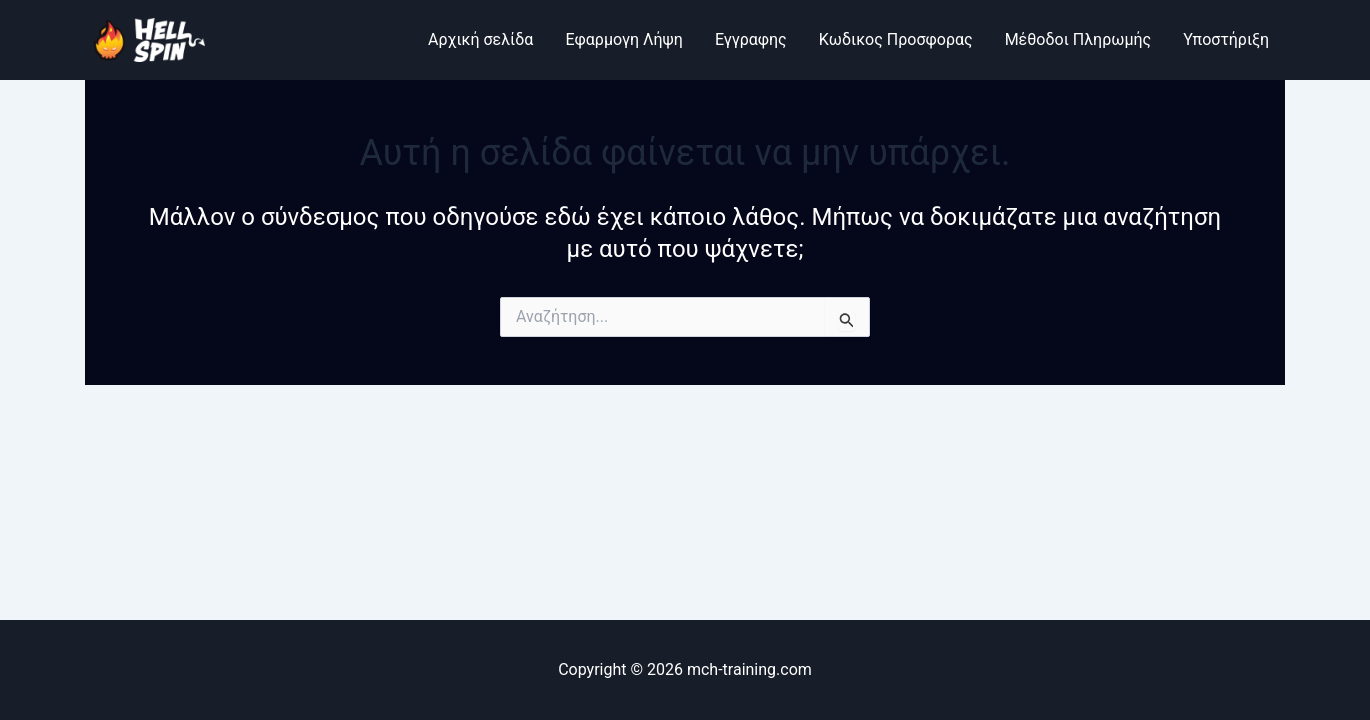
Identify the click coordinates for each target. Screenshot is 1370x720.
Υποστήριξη (1226, 39)
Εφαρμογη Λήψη (623, 39)
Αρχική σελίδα (480, 39)
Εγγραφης (751, 39)
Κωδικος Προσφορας (896, 39)
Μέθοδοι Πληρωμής (1078, 39)
